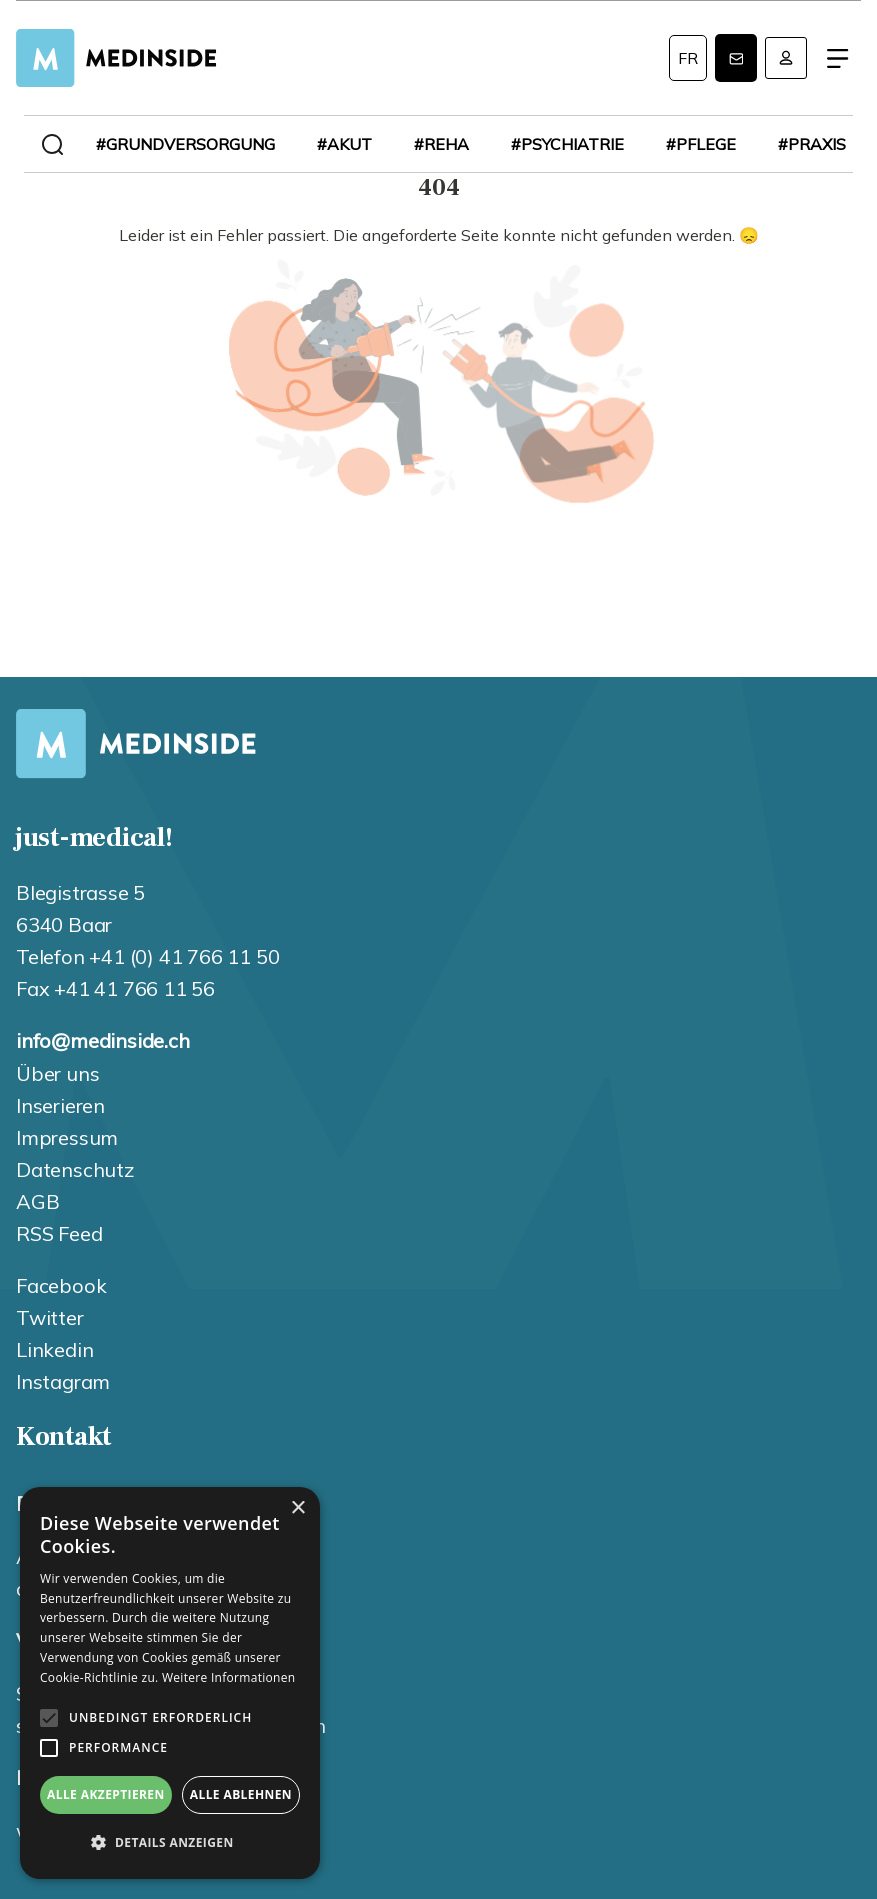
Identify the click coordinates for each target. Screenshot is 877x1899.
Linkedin (54, 1349)
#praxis (812, 144)
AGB (37, 1201)
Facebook (61, 1285)
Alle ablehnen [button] (241, 1794)
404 (439, 357)
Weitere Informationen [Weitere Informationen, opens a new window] (229, 1677)
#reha (441, 144)
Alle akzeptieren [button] (106, 1794)
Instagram (63, 1381)
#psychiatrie (567, 144)
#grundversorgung (185, 144)
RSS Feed (59, 1233)
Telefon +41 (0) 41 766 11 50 (147, 956)
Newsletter (736, 58)
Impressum (67, 1137)
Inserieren (60, 1105)
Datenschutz (75, 1169)
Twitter (50, 1317)
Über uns (57, 1073)
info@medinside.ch (103, 1040)
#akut (344, 144)
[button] (170, 1843)
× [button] (297, 1508)
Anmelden (786, 58)
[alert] (170, 1683)
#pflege (701, 144)
